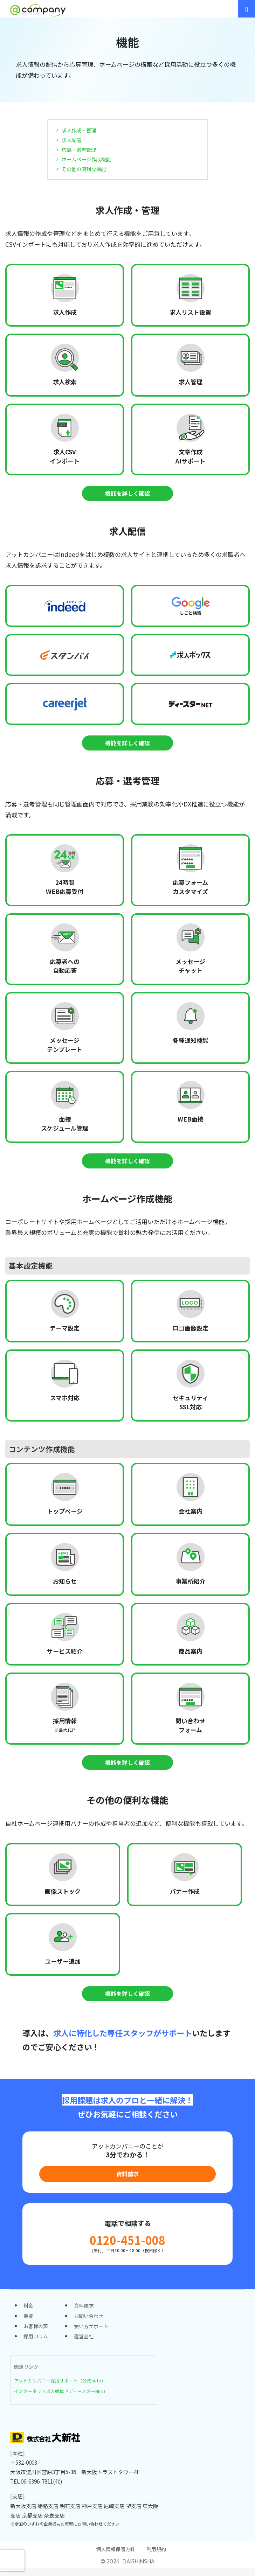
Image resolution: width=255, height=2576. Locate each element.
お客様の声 (36, 2332)
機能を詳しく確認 (127, 493)
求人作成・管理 (80, 130)
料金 (28, 2311)
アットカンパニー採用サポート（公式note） (63, 2387)
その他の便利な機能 (85, 169)
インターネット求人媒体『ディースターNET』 (65, 2397)
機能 (28, 2321)
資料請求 (127, 2177)
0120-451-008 (127, 2244)
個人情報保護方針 (115, 2557)
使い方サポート (94, 2332)
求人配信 (72, 140)
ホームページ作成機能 (88, 159)
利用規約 (157, 2557)
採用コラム (36, 2343)
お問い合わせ (91, 2321)
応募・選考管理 (80, 149)
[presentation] (12, 2560)
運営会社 (86, 2343)
